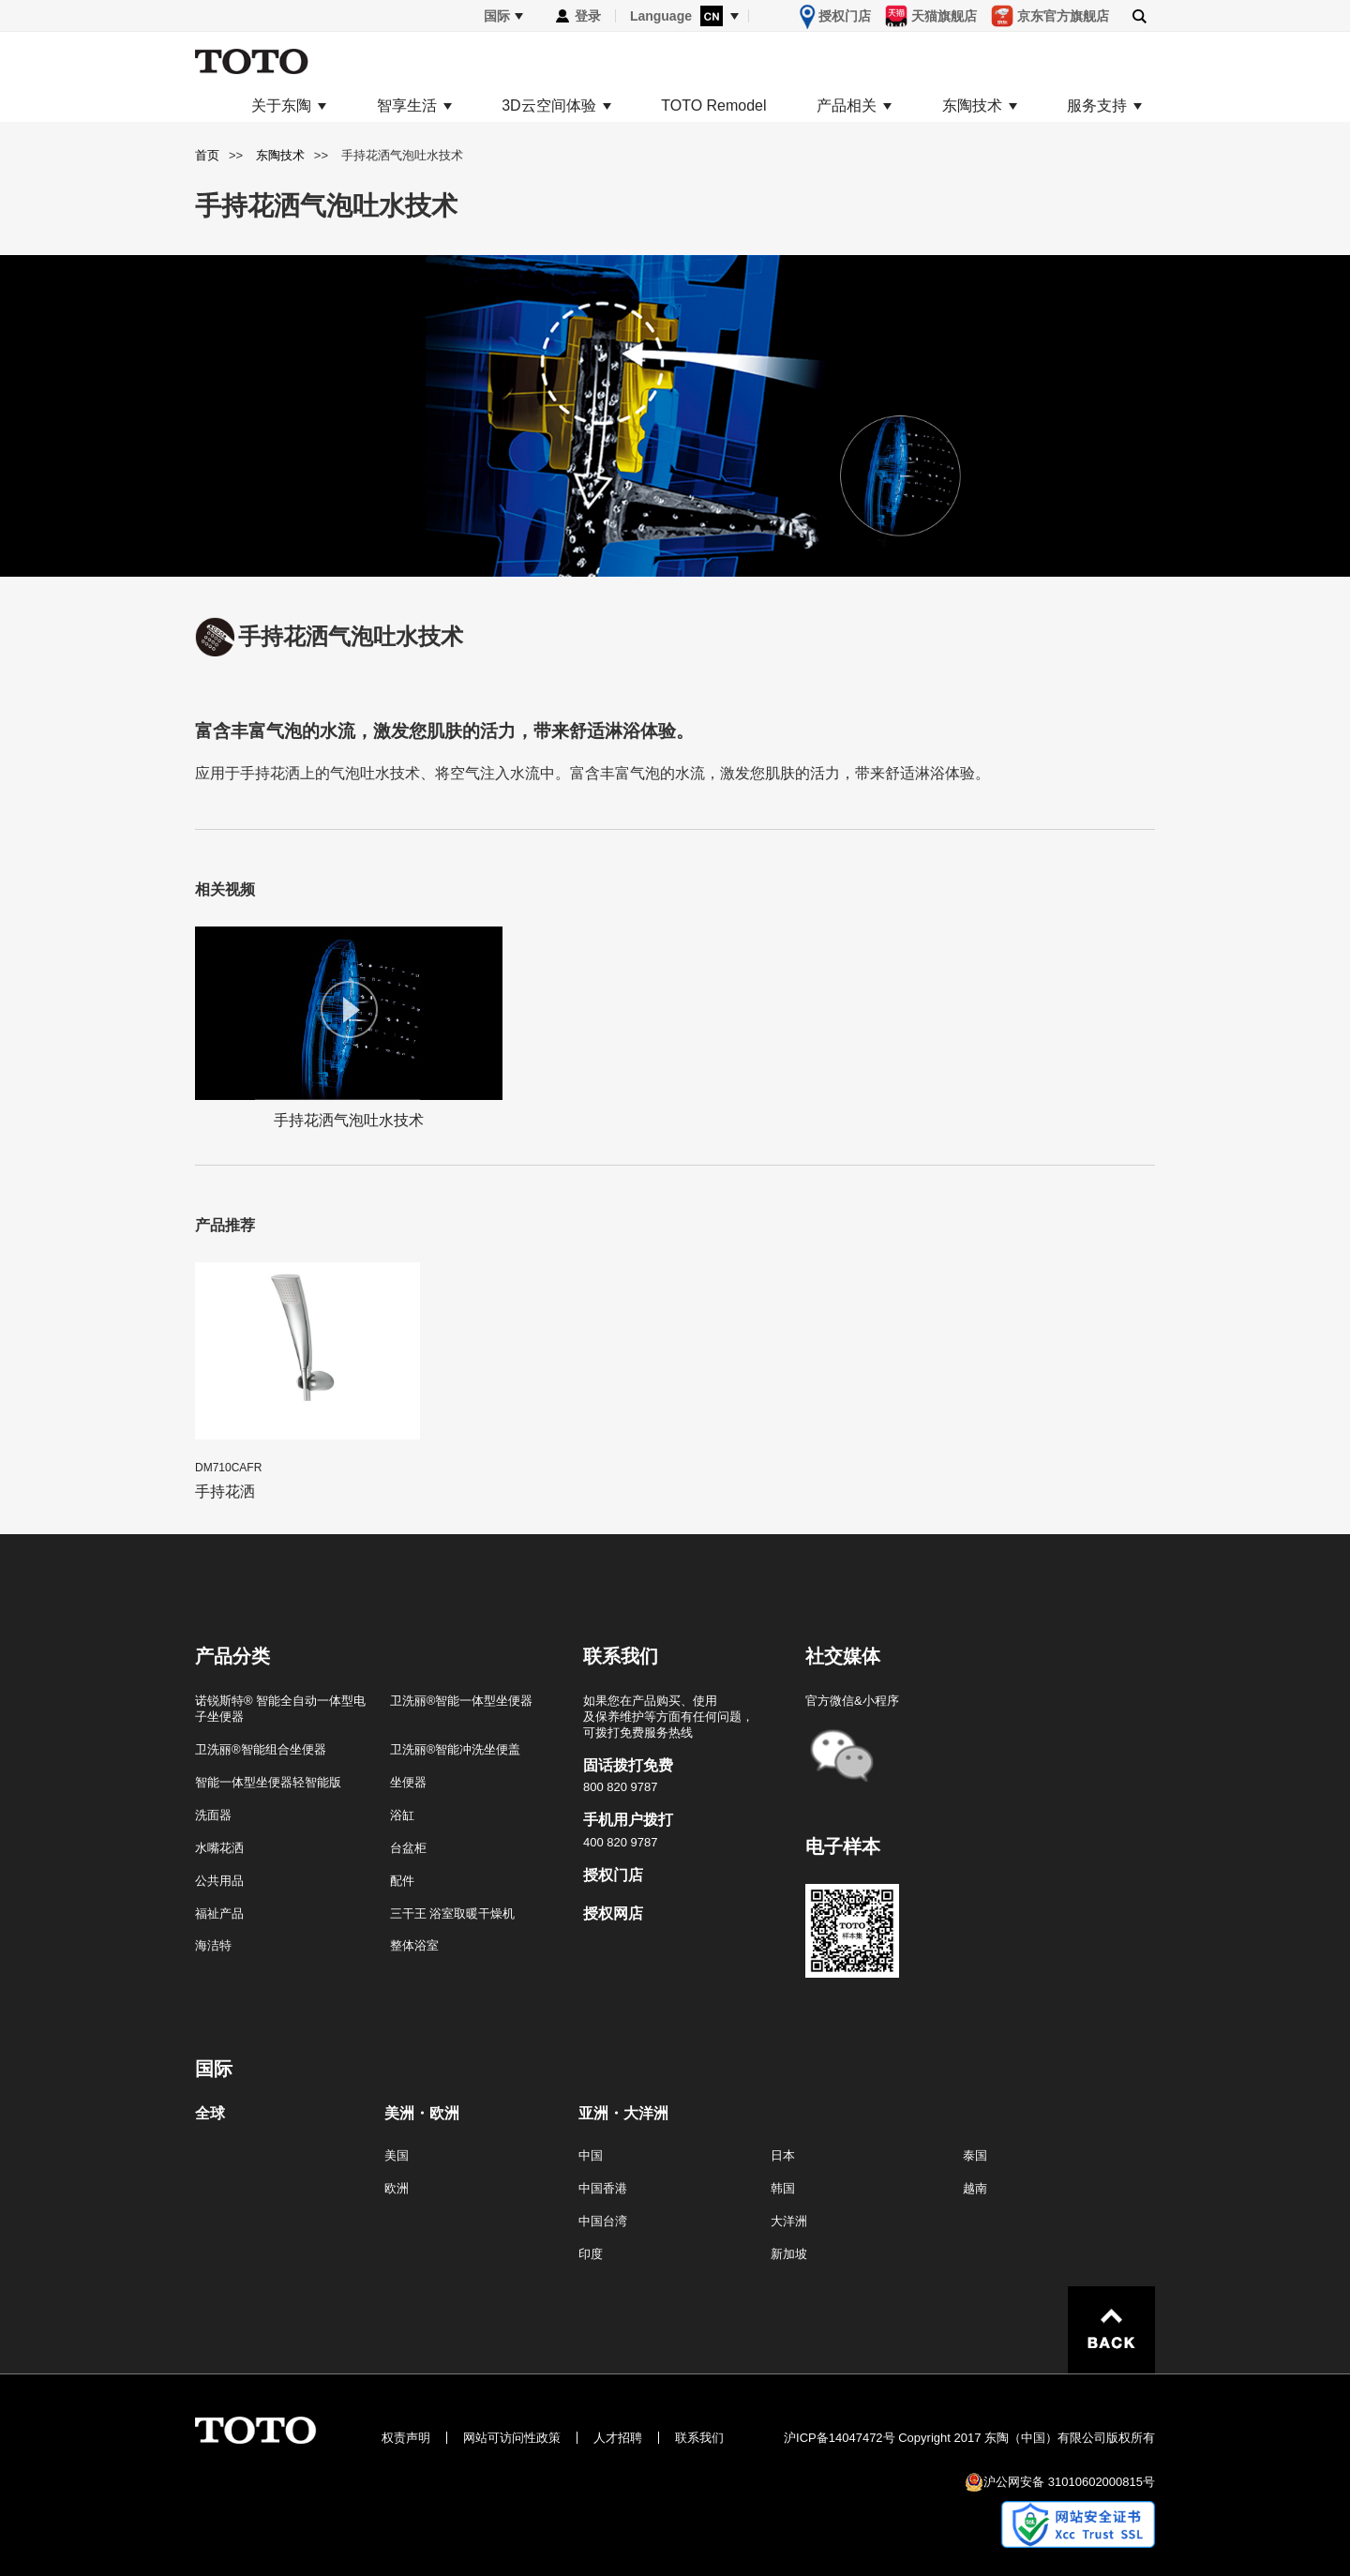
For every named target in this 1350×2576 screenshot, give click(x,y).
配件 (402, 1881)
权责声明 (406, 2438)
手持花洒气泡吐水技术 (348, 1027)
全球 (210, 2113)
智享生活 (407, 105)
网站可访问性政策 (512, 2438)
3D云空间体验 (548, 105)
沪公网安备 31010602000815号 (1069, 2482)
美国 (396, 2155)
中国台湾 (602, 2221)
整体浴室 (414, 1945)
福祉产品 (219, 1913)
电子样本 (842, 1846)
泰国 (975, 2155)
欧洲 (396, 2188)
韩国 (783, 2188)
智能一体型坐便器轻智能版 (268, 1782)
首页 (207, 155)
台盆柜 (408, 1848)
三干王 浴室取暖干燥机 (453, 1913)
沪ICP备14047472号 (839, 2438)
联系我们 (699, 2438)
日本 (783, 2155)
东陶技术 (972, 105)
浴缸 (402, 1815)
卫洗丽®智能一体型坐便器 (461, 1701)
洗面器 (213, 1815)
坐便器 (408, 1782)
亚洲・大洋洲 (623, 2113)
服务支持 (1097, 105)
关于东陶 (281, 105)
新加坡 (789, 2254)
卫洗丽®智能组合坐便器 (260, 1749)
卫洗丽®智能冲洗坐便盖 (455, 1749)
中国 (590, 2155)
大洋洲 (789, 2221)
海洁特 (213, 1945)
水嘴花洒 (219, 1848)
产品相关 (847, 105)
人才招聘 (617, 2438)
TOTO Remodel (713, 105)
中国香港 (602, 2188)
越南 (975, 2188)
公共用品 (219, 1881)
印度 (590, 2254)
